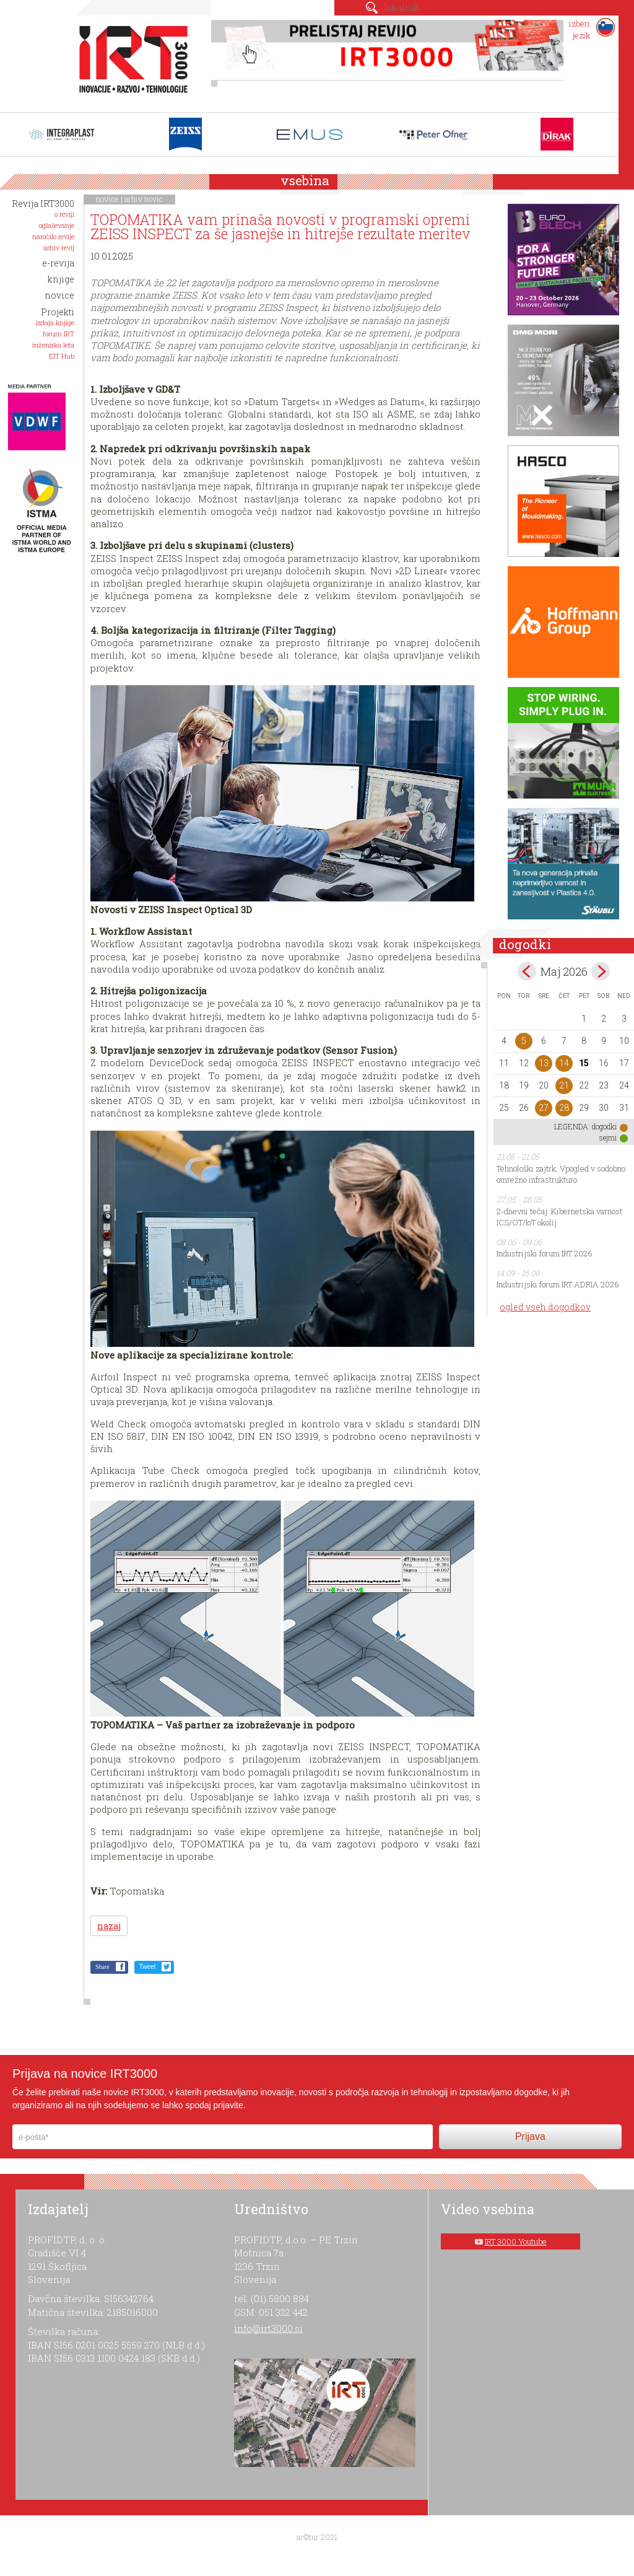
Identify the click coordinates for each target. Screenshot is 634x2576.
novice (107, 199)
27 (544, 1108)
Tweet (147, 1966)
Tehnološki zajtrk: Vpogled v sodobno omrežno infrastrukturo (561, 1174)
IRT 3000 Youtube (516, 2241)
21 (564, 1085)
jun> (600, 971)
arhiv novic (143, 199)
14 (564, 1063)
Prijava (530, 2136)
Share (102, 1966)
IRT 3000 (129, 61)
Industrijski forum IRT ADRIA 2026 (558, 1284)
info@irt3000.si (268, 2328)
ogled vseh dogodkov (545, 1307)
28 (564, 1108)
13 (544, 1063)
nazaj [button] (109, 1926)
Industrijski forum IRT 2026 (545, 1253)
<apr (527, 971)
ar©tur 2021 (317, 2537)
